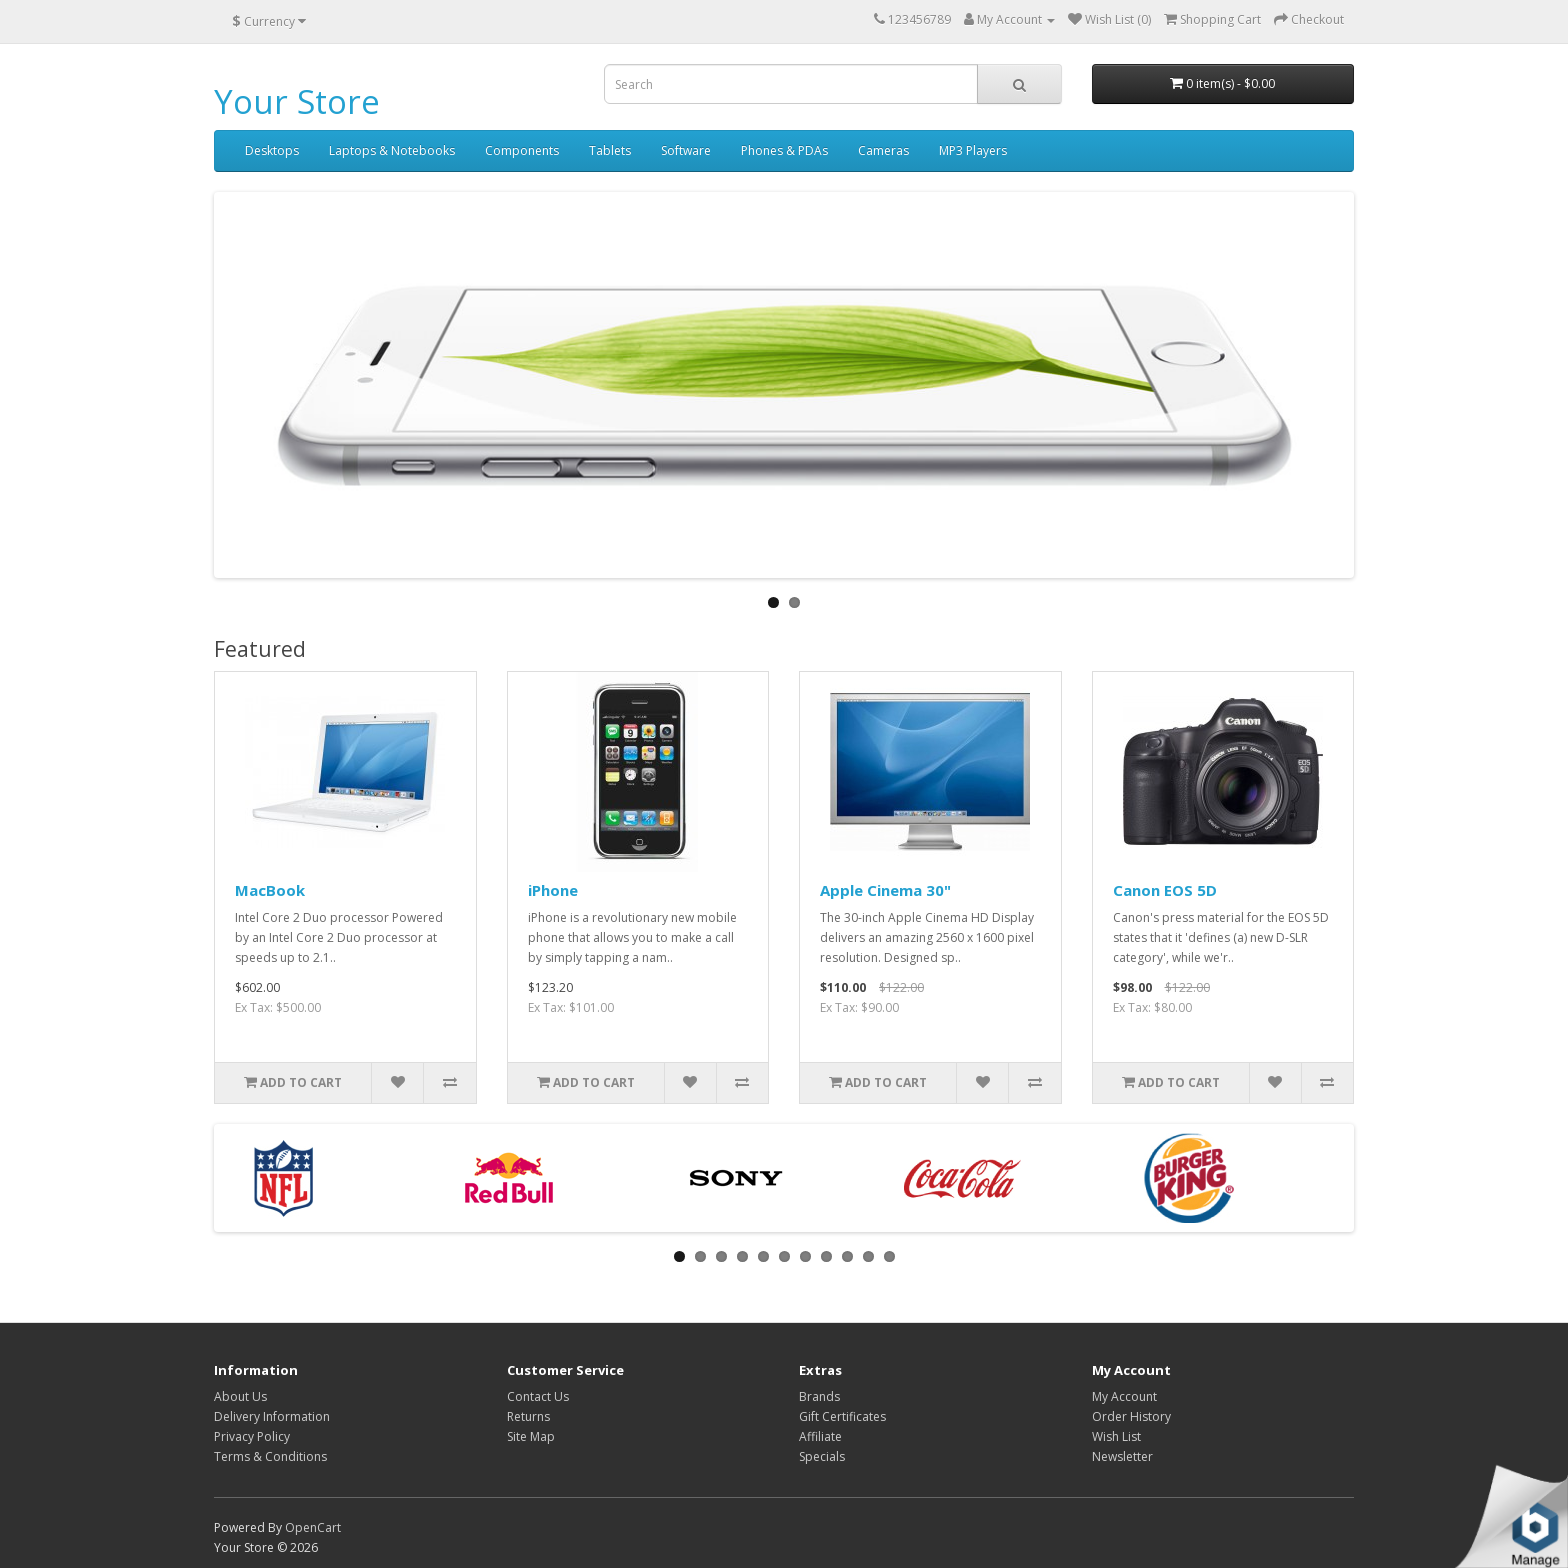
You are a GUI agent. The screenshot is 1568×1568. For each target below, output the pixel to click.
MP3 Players (973, 150)
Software (686, 150)
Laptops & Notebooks (392, 150)
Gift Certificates (842, 1416)
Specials (822, 1456)
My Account (1124, 1396)
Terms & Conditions (270, 1456)
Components (522, 150)
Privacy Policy (252, 1436)
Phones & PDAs (784, 150)
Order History (1131, 1416)
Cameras (883, 150)
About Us (240, 1396)
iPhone (553, 890)
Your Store (297, 101)
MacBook (270, 890)
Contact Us (538, 1396)
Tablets (610, 150)
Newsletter (1122, 1456)
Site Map (531, 1436)
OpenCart (313, 1527)
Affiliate (820, 1436)
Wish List (1116, 1436)
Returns (528, 1416)
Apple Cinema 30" (885, 890)
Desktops (272, 150)
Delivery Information (272, 1416)
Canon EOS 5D (1165, 890)
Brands (819, 1396)
